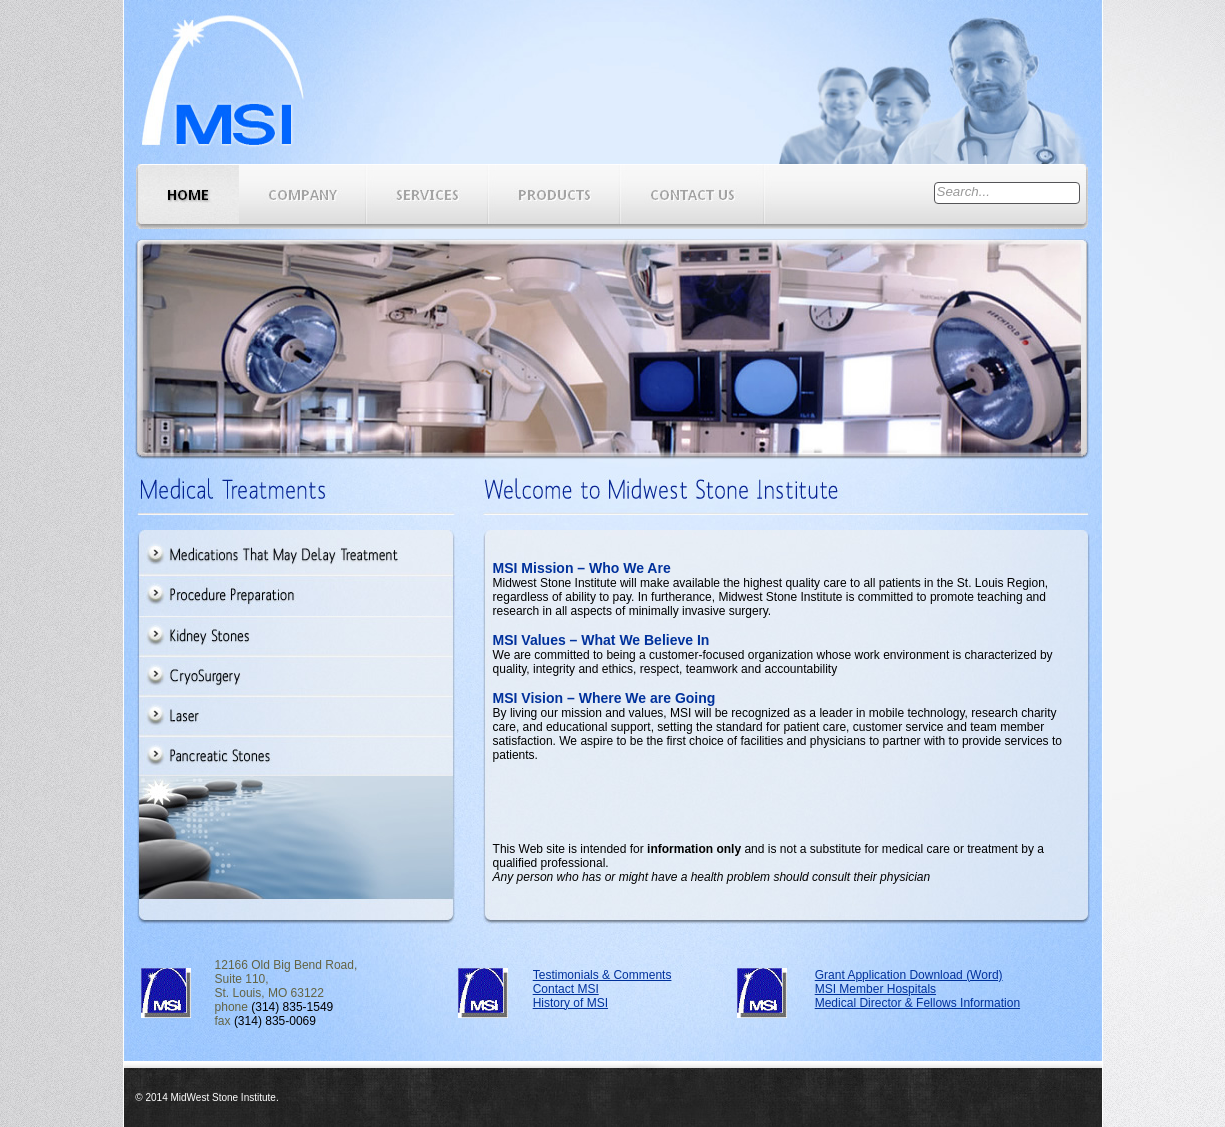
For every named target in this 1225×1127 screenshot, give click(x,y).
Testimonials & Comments (602, 975)
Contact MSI (566, 989)
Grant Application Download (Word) (909, 975)
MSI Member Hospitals (875, 989)
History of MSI (570, 1003)
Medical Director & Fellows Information (917, 1003)
